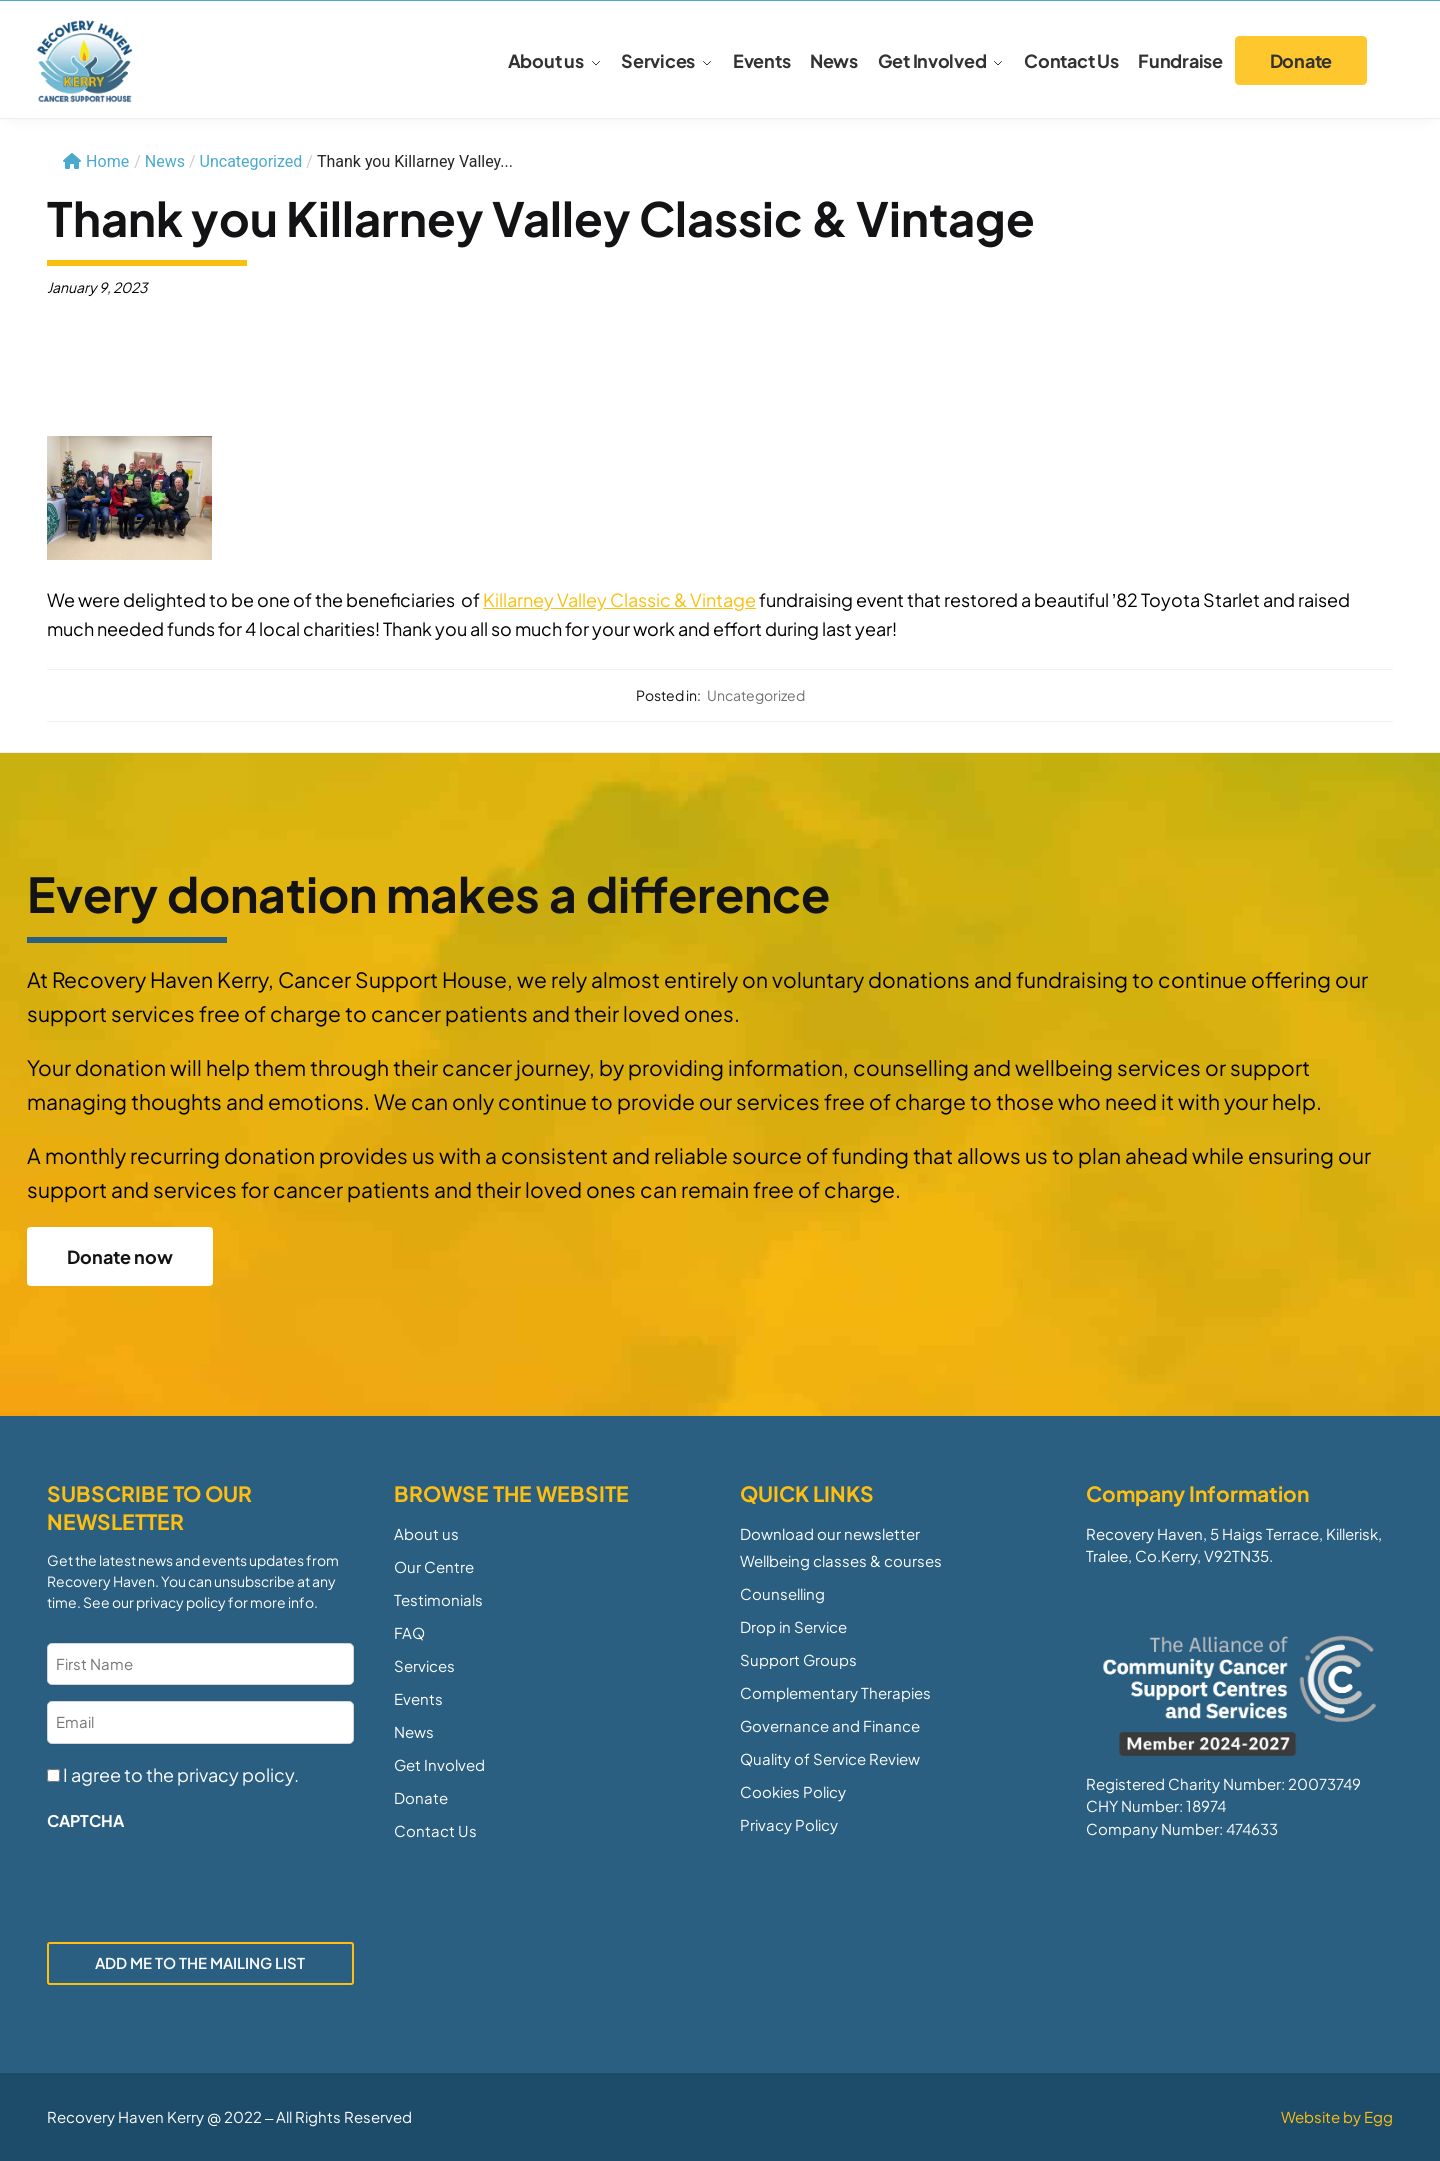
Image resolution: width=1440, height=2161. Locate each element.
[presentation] (199, 1881)
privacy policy (181, 1602)
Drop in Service (793, 1626)
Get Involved (439, 1764)
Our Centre (434, 1566)
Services (424, 1665)
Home (96, 161)
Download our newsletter (830, 1533)
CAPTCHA (85, 1820)
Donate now (120, 1256)
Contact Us (435, 1830)
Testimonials (438, 1599)
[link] (619, 599)
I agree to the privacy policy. (181, 1774)
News (414, 1731)
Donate (421, 1797)
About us (426, 1533)
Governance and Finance (830, 1725)
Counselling (782, 1593)
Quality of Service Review (830, 1758)
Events (418, 1698)
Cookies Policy (793, 1791)
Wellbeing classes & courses (841, 1560)
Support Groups (798, 1659)
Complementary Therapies (835, 1692)
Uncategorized (251, 161)
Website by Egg (1337, 2116)
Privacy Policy (789, 1824)
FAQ (409, 1632)
